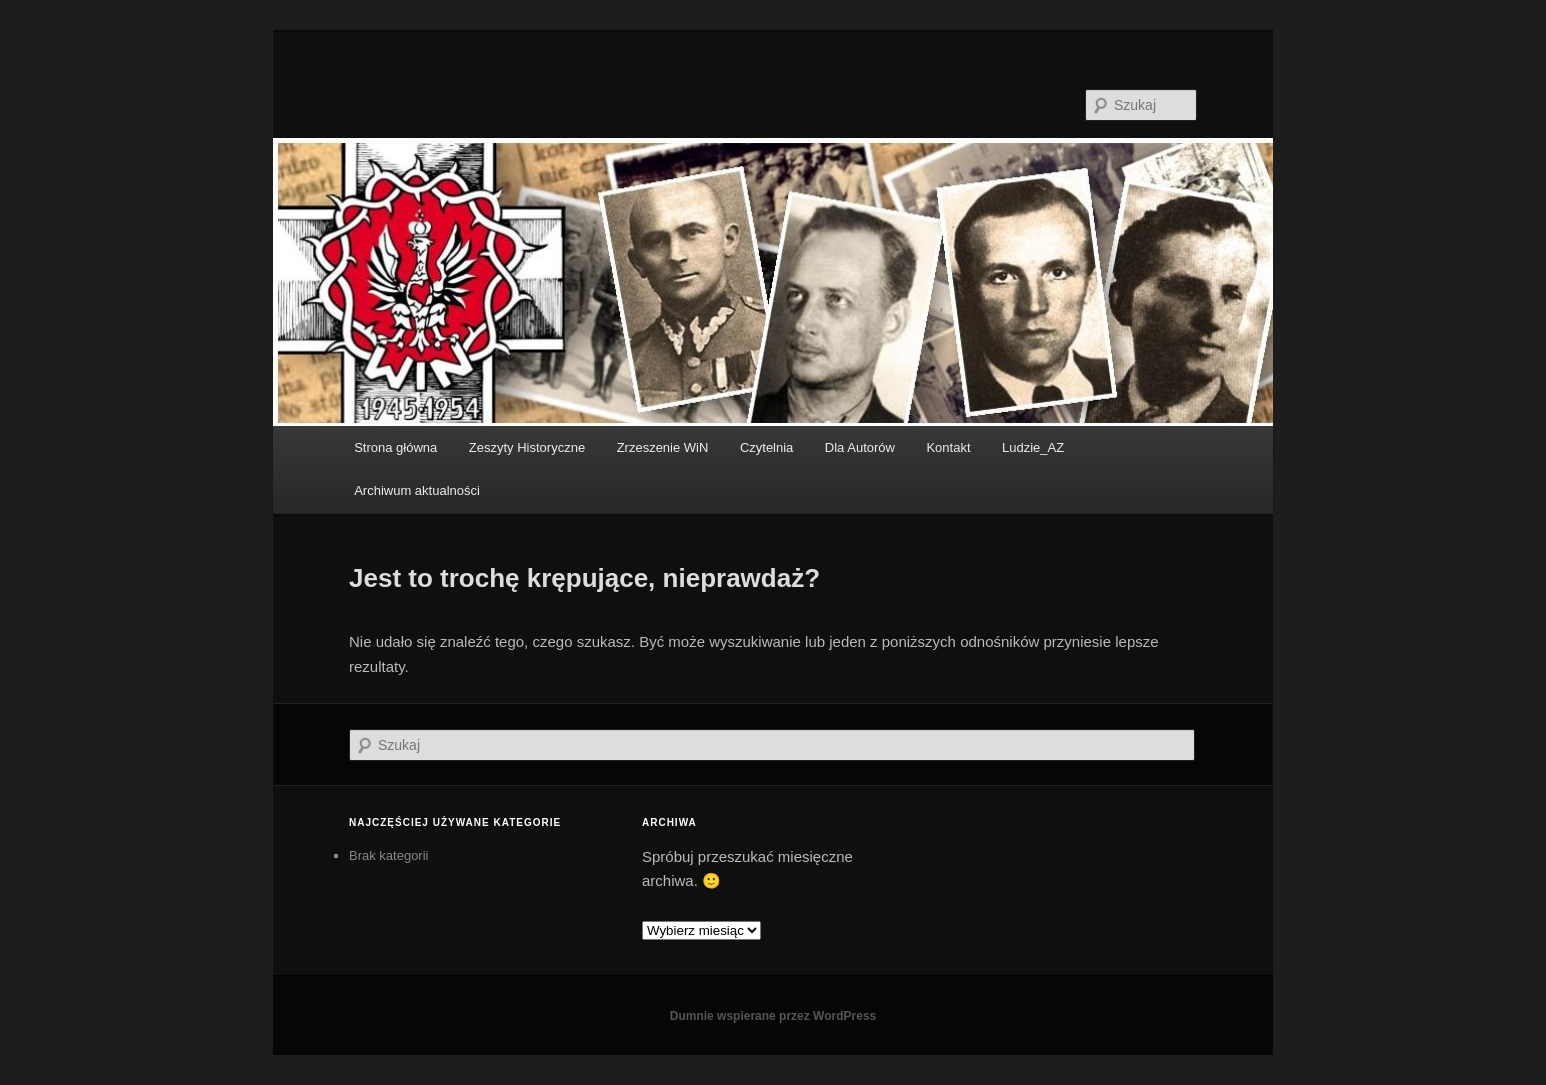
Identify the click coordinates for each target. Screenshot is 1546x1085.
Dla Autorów (860, 447)
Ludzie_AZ (1033, 447)
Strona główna (395, 447)
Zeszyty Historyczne (527, 447)
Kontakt (948, 447)
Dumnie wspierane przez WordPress (773, 1016)
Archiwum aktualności (417, 490)
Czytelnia (766, 447)
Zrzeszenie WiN (663, 447)
